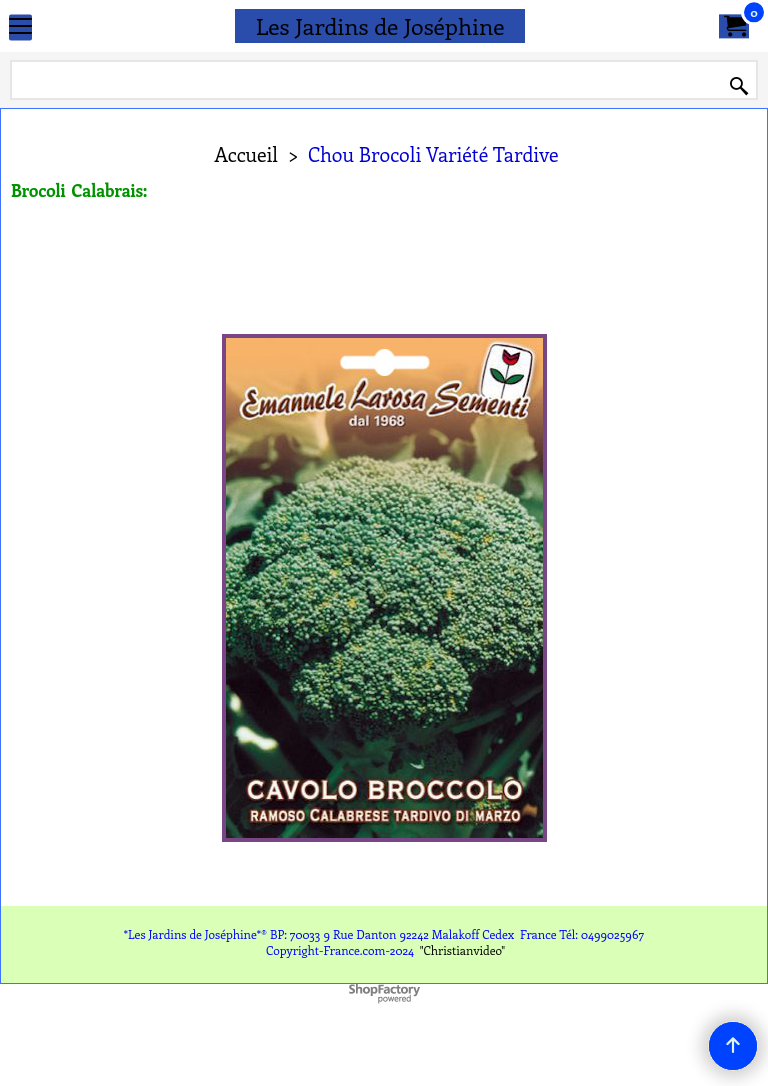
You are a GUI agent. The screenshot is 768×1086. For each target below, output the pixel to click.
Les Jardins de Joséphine (380, 25)
